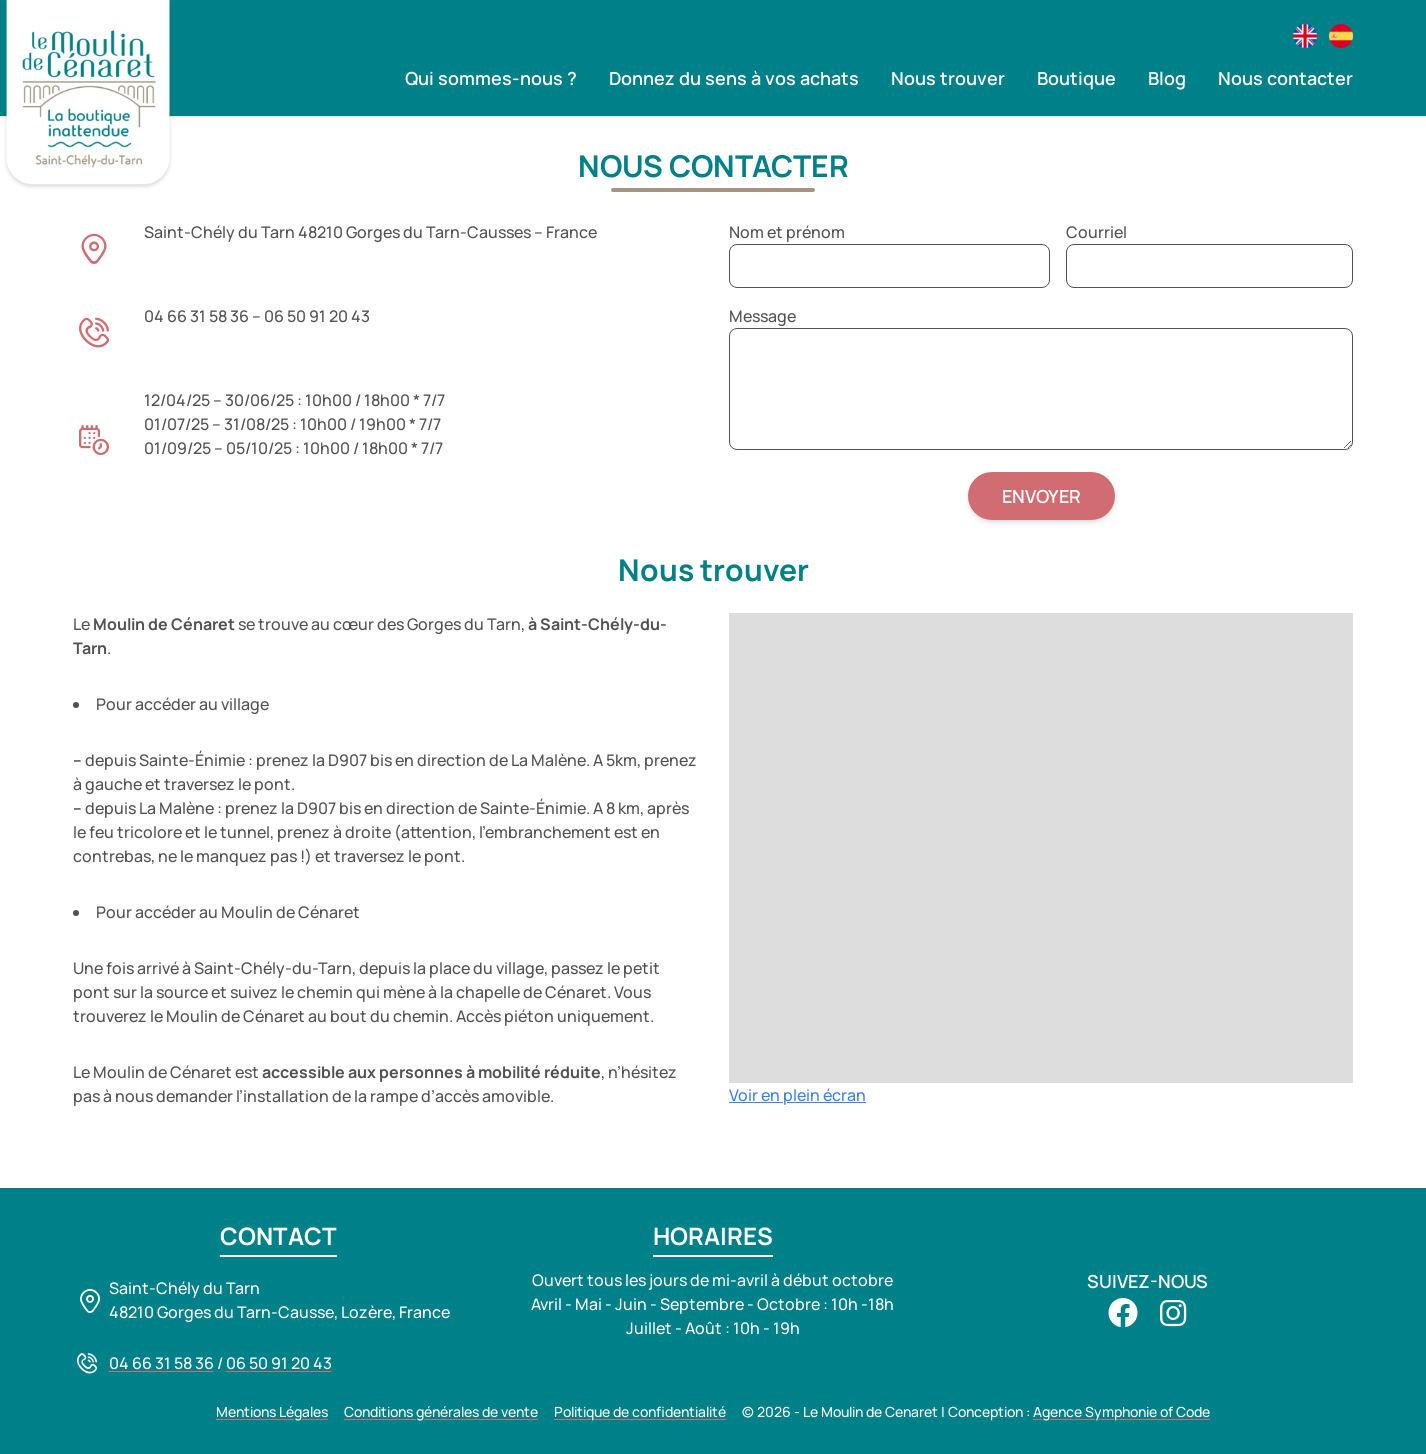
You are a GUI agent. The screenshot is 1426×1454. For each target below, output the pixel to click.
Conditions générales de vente (441, 1411)
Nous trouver (948, 78)
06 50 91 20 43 (279, 1363)
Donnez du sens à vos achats (734, 78)
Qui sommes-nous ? (491, 78)
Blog (1167, 78)
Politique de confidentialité (640, 1411)
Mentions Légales (272, 1411)
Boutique (1076, 78)
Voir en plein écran (797, 1095)
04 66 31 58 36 (161, 1363)
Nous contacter (1285, 78)
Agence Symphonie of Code (1121, 1411)
